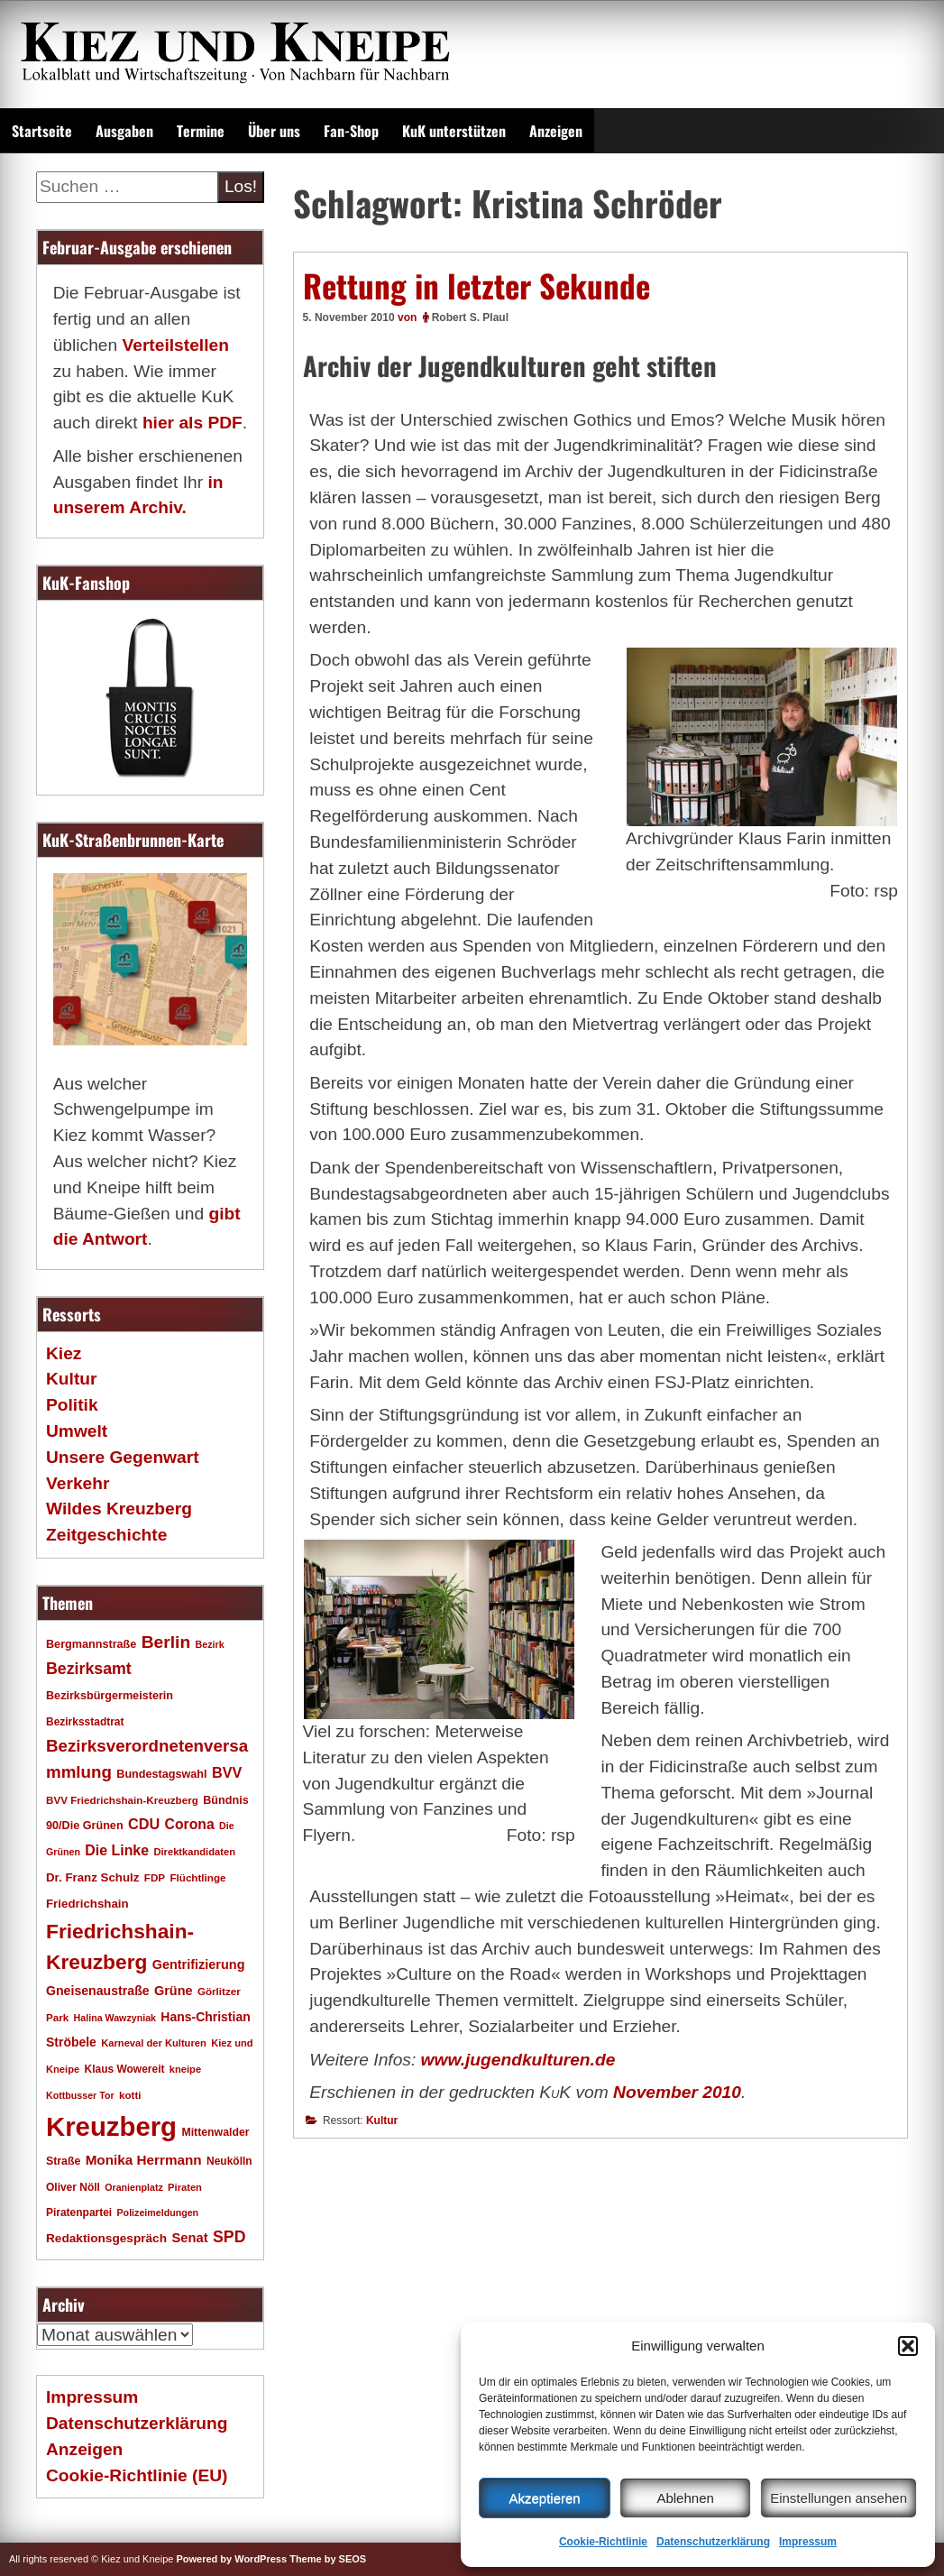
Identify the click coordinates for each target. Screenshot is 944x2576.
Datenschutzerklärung (713, 2541)
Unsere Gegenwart (122, 1457)
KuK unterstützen (454, 131)
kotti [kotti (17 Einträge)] (130, 2095)
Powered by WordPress (231, 2558)
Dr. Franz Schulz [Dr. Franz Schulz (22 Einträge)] (92, 1877)
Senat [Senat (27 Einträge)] (189, 2238)
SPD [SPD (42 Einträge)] (229, 2237)
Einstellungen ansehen (838, 2498)
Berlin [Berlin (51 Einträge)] (166, 1642)
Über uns (274, 131)
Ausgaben (124, 131)
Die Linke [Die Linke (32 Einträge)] (117, 1850)
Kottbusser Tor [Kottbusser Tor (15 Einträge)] (80, 2095)
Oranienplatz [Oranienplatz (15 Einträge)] (134, 2187)
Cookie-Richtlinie (603, 2541)
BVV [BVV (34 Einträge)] (227, 1772)
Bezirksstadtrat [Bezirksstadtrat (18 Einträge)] (85, 1722)
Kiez (63, 1353)
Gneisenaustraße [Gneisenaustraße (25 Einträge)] (98, 1990)
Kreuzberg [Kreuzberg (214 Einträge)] (111, 2126)
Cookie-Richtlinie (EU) (136, 2475)
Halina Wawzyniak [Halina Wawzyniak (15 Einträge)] (115, 2017)
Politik (72, 1404)
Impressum (808, 2541)
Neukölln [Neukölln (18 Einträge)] (229, 2161)
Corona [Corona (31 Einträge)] (190, 1824)
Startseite (42, 131)
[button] (908, 2346)
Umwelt (76, 1430)
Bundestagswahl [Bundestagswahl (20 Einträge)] (161, 1774)
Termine (201, 131)
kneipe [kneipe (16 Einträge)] (185, 2069)
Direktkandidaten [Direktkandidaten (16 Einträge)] (194, 1851)
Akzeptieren (544, 2498)
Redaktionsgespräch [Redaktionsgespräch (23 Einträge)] (106, 2238)
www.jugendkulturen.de (518, 2059)
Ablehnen (684, 2498)
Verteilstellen (175, 345)
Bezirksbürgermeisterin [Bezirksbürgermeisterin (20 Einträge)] (109, 1695)
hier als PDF (192, 422)
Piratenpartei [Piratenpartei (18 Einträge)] (79, 2212)
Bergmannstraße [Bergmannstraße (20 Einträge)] (91, 1644)
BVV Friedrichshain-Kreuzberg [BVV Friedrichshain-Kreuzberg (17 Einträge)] (122, 1800)
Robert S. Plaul (470, 317)
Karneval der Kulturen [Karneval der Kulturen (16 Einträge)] (153, 2043)
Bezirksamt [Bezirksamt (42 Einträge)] (89, 1669)
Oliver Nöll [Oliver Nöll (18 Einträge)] (73, 2187)
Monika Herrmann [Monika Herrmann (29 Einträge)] (144, 2159)
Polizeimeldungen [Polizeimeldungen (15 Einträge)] (158, 2212)
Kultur (382, 2120)
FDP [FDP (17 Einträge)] (154, 1877)
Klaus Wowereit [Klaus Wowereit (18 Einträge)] (125, 2069)
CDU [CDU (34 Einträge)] (144, 1824)
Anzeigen (555, 131)
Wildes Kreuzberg (119, 1508)
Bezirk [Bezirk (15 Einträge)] (210, 1644)
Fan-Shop (351, 131)
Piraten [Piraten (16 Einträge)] (185, 2187)
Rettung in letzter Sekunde (476, 285)
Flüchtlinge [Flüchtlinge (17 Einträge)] (197, 1877)
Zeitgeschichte (106, 1534)
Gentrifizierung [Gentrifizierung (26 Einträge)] (198, 1964)
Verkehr (77, 1483)
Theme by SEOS (327, 2558)
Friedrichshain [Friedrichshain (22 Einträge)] (87, 1903)
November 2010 (677, 2092)
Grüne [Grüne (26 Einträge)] (173, 1990)
